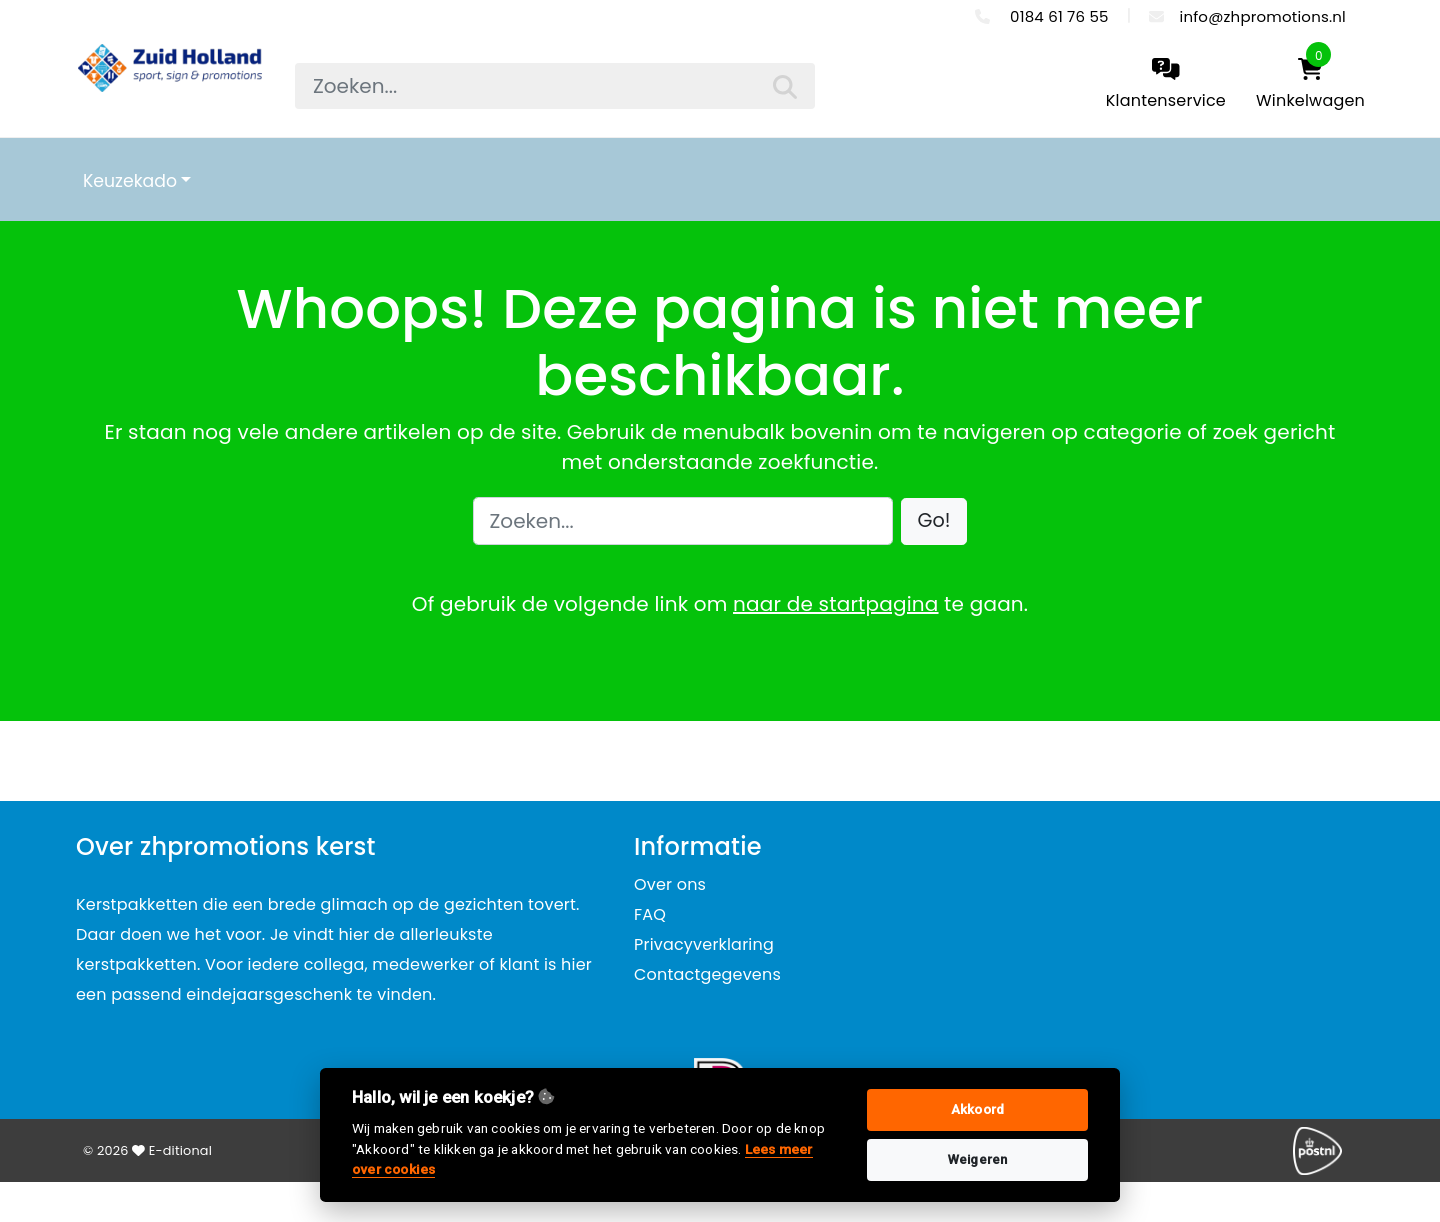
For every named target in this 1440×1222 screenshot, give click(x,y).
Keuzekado (130, 181)
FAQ (650, 914)
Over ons (670, 884)
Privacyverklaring (704, 944)
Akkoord (977, 1109)
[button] (934, 521)
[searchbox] (555, 86)
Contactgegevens (707, 974)
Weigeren (978, 1159)
